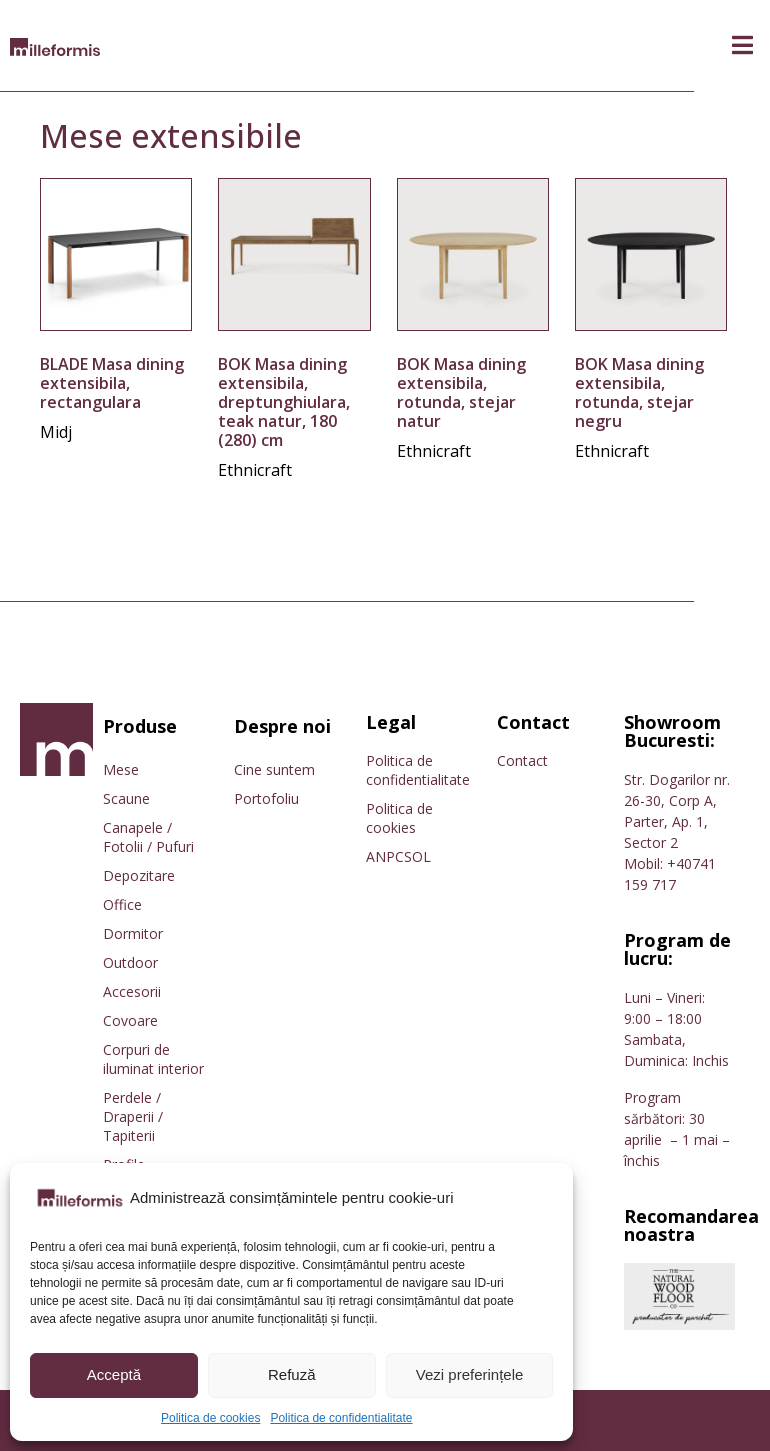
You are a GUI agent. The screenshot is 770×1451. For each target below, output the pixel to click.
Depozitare (139, 875)
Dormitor (133, 933)
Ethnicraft (255, 470)
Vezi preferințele (470, 1374)
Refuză (292, 1374)
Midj (56, 432)
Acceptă (114, 1374)
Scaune (126, 798)
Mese (121, 769)
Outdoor (130, 962)
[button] (742, 45)
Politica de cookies (210, 1418)
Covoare (130, 1020)
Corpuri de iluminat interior (153, 1059)
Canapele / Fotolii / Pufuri (148, 837)
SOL (417, 856)
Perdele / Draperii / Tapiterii (133, 1116)
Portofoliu (266, 798)
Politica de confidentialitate (341, 1418)
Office (122, 904)
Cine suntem (274, 769)
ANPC (385, 856)
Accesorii (132, 991)
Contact (522, 760)
